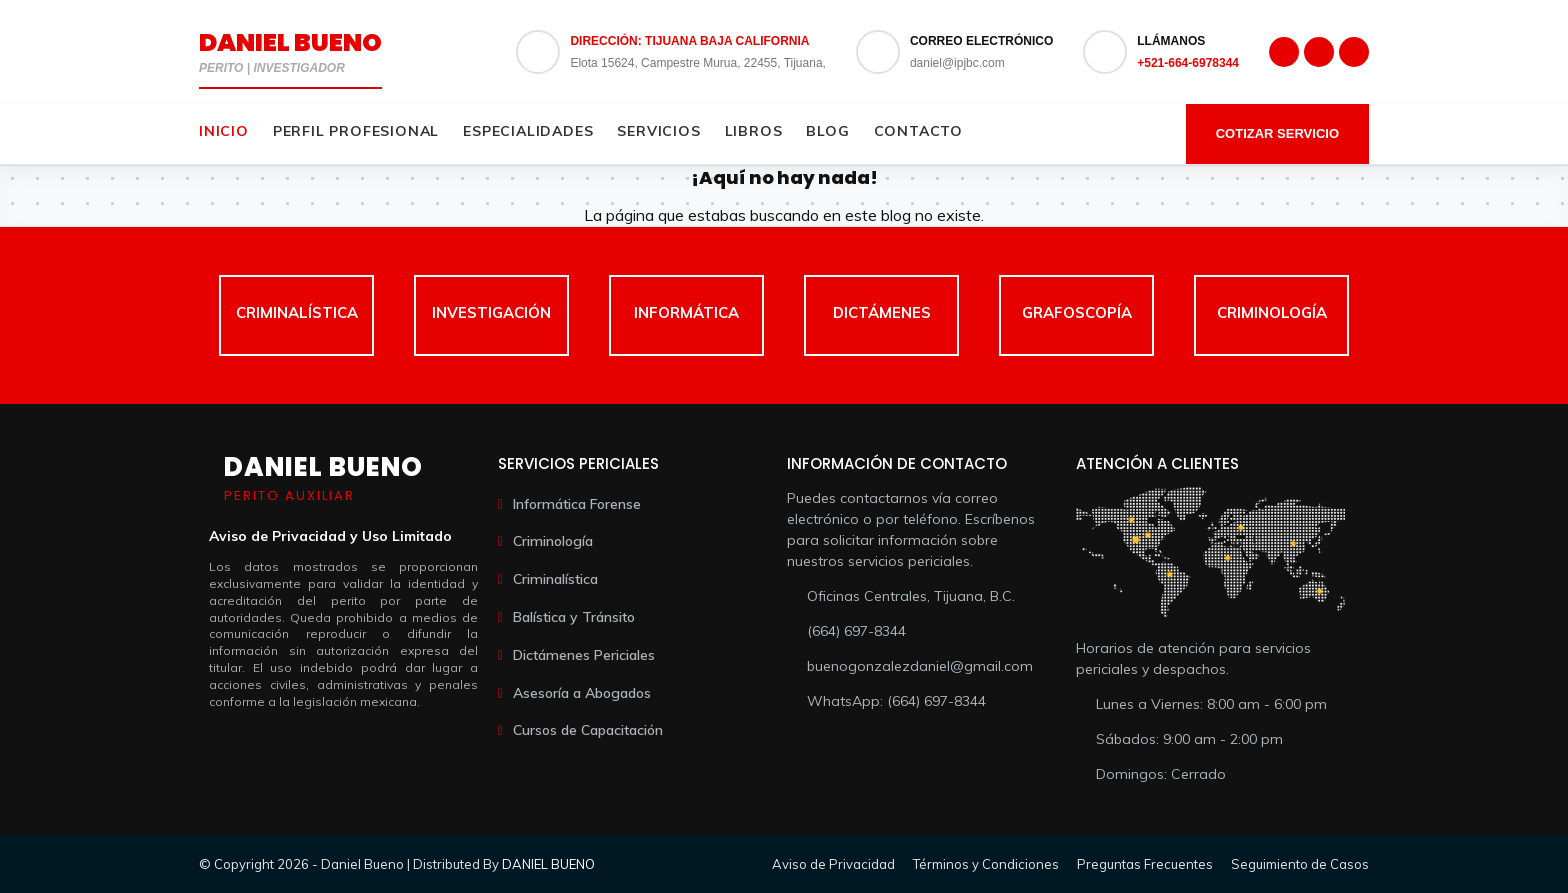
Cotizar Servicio (1277, 133)
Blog (827, 131)
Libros (754, 131)
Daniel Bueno (290, 42)
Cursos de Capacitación (588, 730)
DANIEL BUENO (548, 864)
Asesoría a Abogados (582, 693)
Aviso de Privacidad (833, 864)
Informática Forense (577, 504)
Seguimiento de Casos (1300, 864)
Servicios (658, 131)
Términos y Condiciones (986, 864)
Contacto (918, 131)
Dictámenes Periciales (584, 655)
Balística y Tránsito (574, 617)
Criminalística (555, 579)
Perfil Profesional (356, 131)
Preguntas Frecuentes (1145, 864)
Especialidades (528, 131)
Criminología (553, 541)
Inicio (224, 131)
